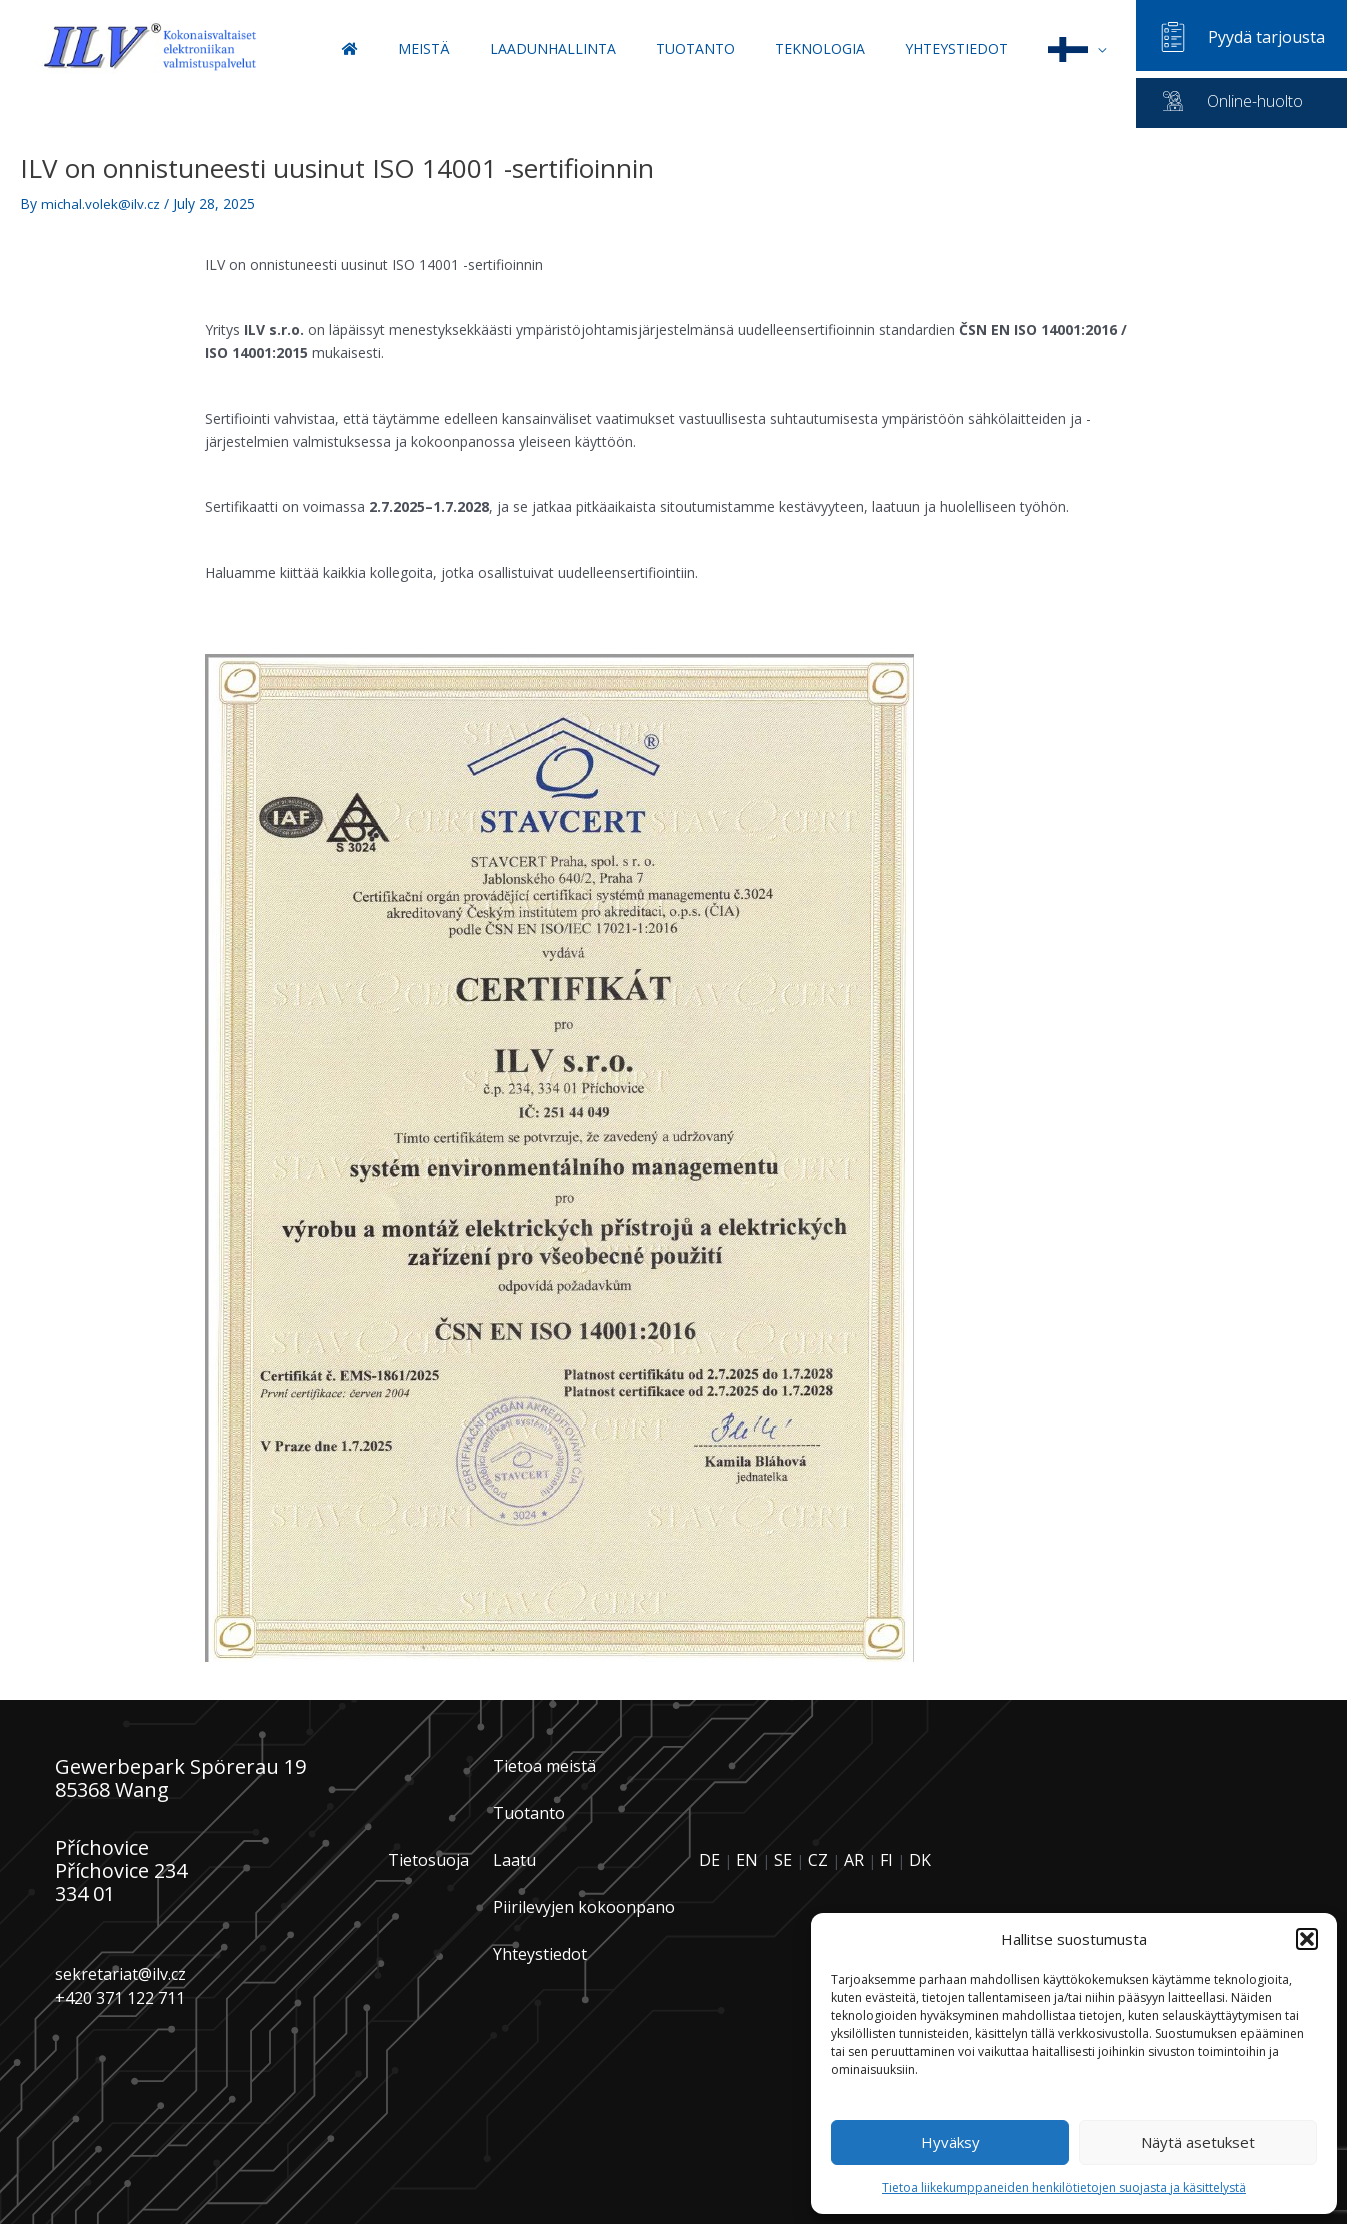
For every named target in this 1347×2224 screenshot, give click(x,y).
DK (920, 1860)
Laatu (514, 1860)
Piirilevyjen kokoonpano (584, 1907)
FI (886, 1860)
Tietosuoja (428, 1859)
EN (747, 1860)
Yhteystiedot (540, 1954)
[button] (1307, 1939)
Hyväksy (950, 2142)
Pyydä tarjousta (1266, 37)
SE (783, 1860)
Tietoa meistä (544, 1766)
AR (854, 1860)
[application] (1107, 49)
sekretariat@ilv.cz (120, 1974)
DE (709, 1860)
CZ (818, 1860)
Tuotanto (529, 1813)
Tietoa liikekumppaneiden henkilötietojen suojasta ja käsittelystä (1064, 2187)
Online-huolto (1255, 101)
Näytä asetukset (1198, 2142)
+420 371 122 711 (120, 1997)
